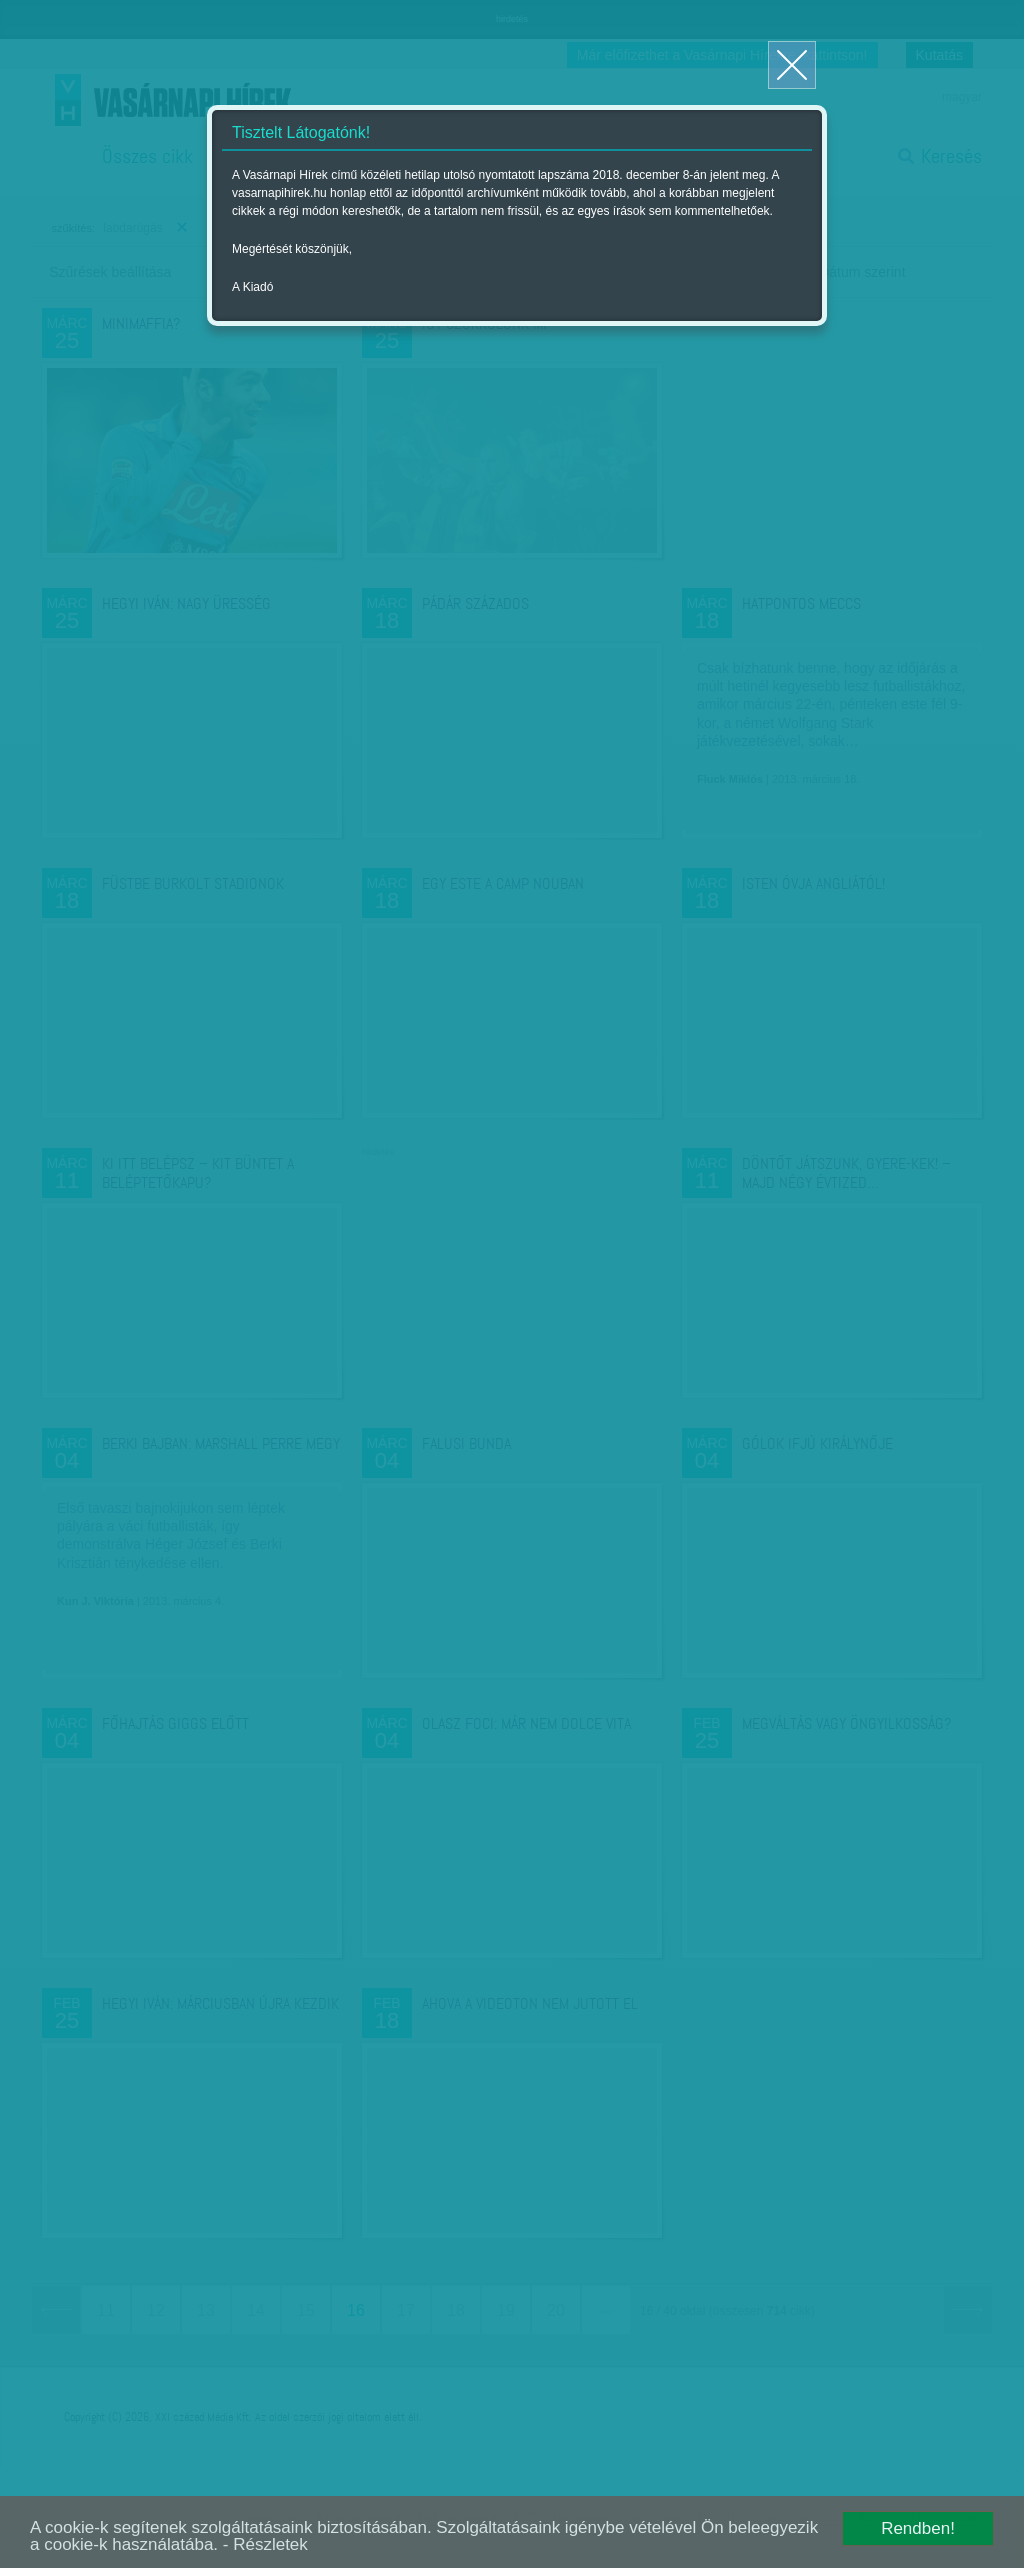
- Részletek (265, 2544)
